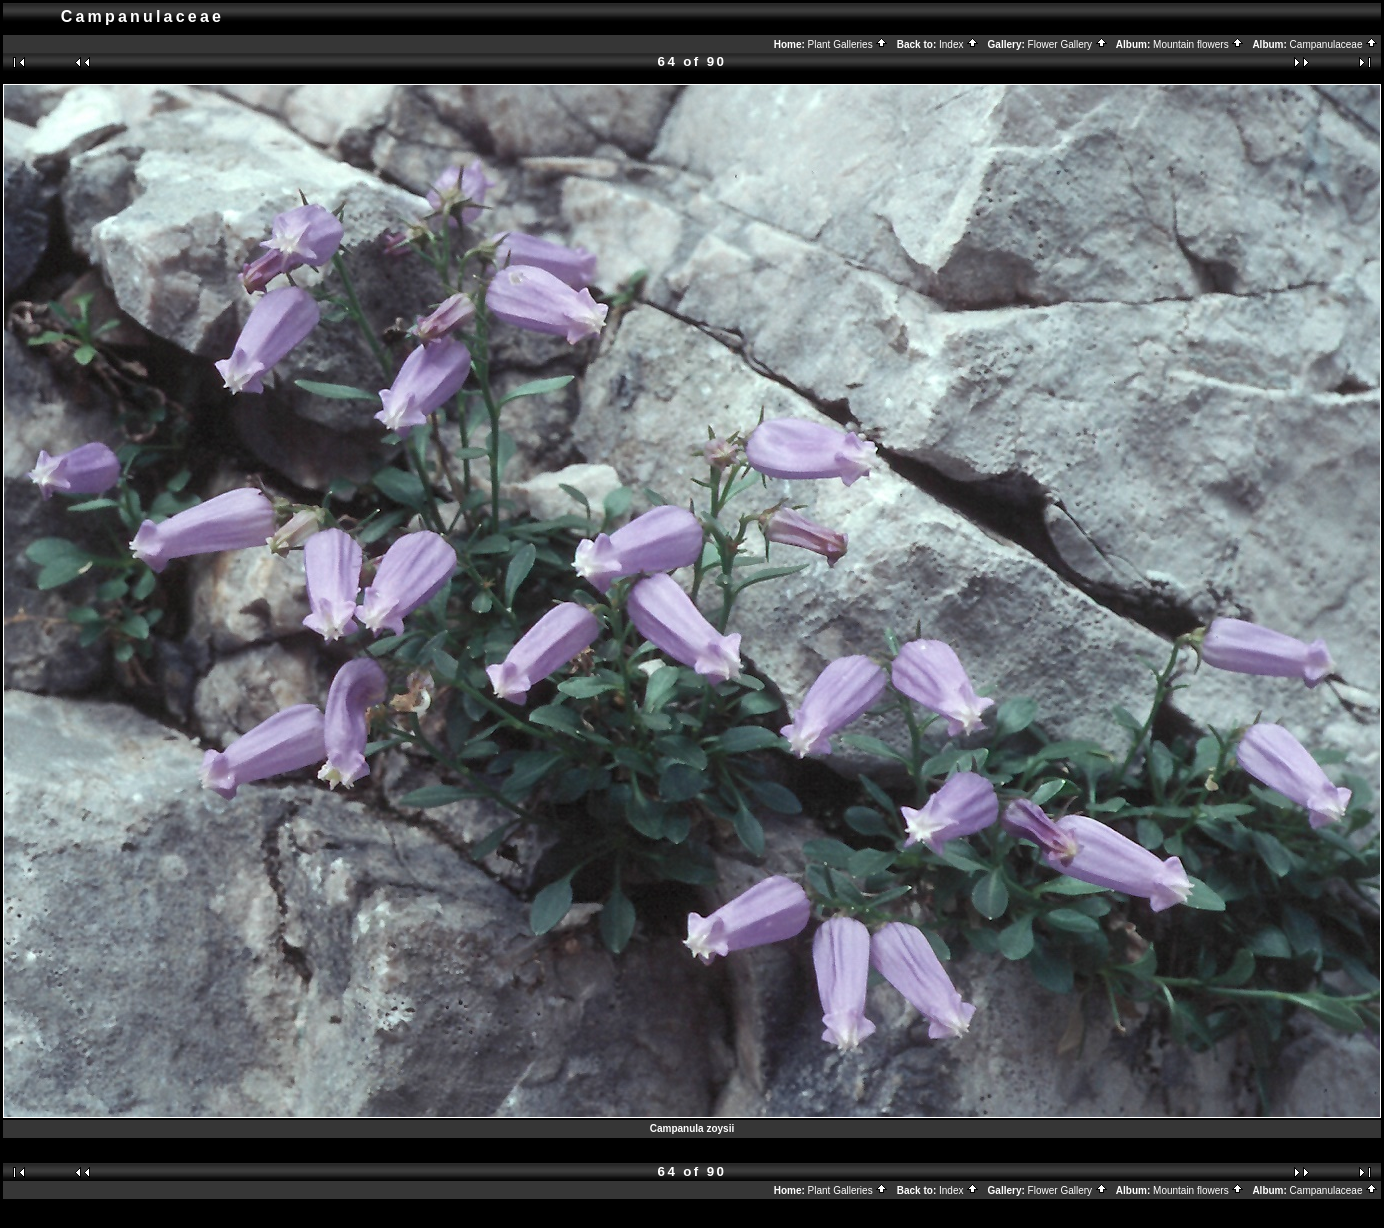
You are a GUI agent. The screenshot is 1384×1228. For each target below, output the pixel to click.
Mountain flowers (1198, 44)
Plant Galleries (848, 44)
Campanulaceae (1334, 44)
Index (959, 44)
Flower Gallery (1068, 44)
